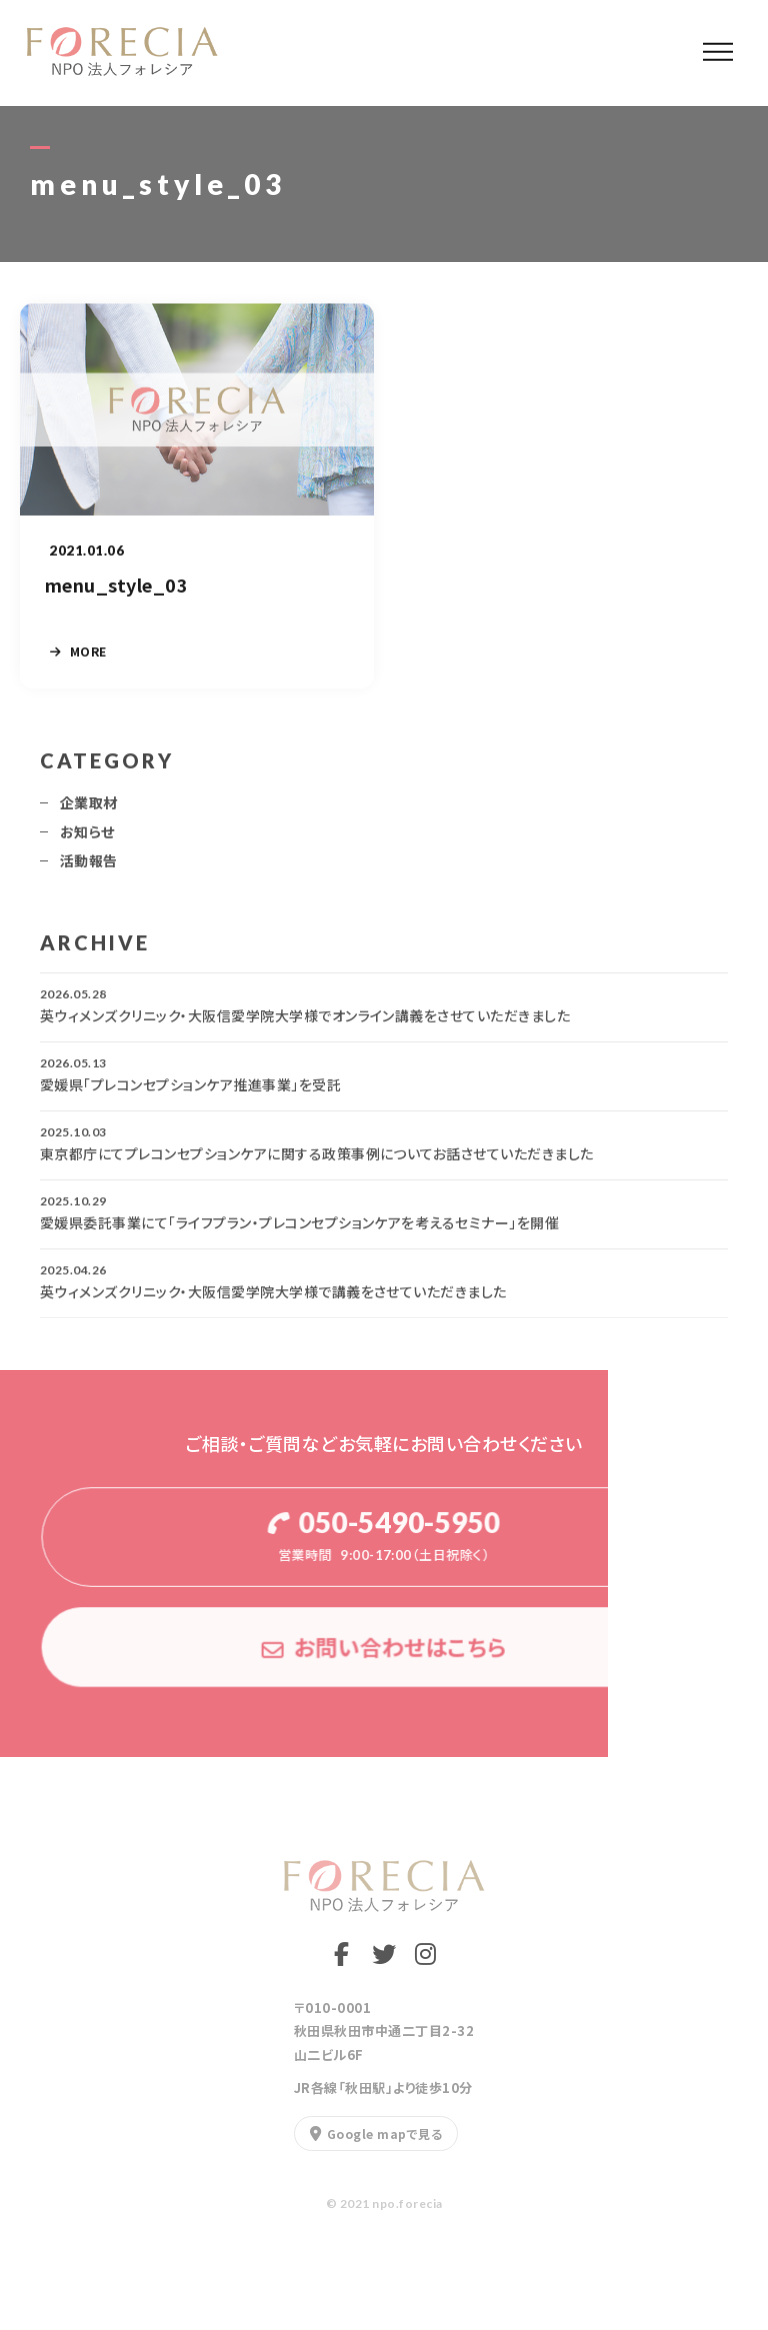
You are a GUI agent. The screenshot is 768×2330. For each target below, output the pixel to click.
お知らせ (87, 839)
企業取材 (89, 810)
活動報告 (89, 868)
